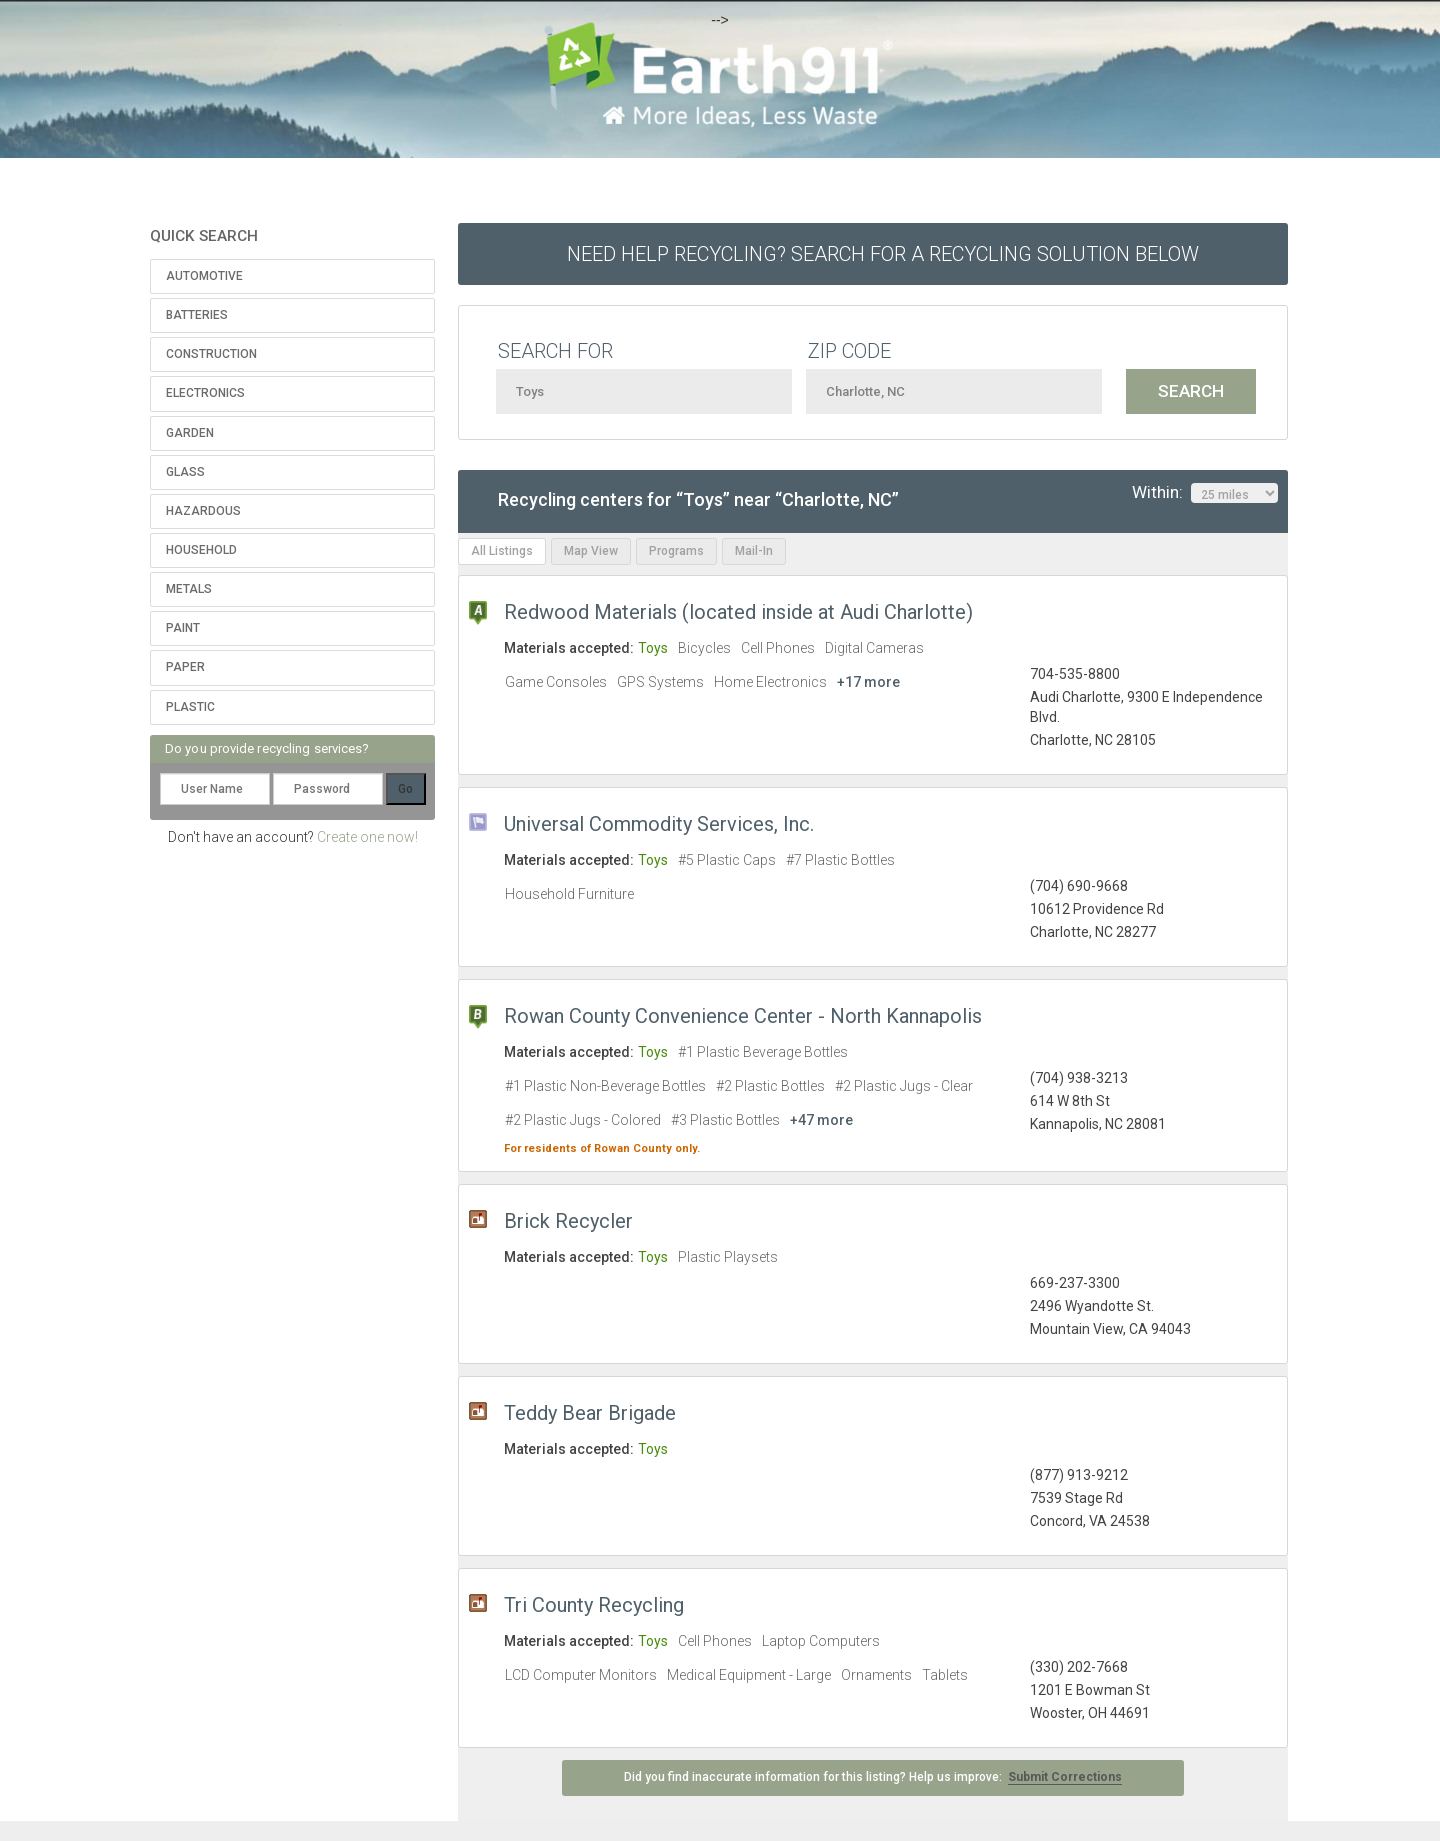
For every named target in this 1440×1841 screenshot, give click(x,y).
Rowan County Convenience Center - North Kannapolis (743, 1016)
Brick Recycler (568, 1221)
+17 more (868, 682)
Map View (591, 551)
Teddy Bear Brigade (590, 1413)
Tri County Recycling (594, 1605)
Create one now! (367, 837)
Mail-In (754, 551)
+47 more (821, 1120)
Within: (1205, 493)
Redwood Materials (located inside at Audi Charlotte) (738, 612)
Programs (676, 551)
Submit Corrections (1065, 1777)
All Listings (502, 551)
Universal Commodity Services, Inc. (659, 824)
